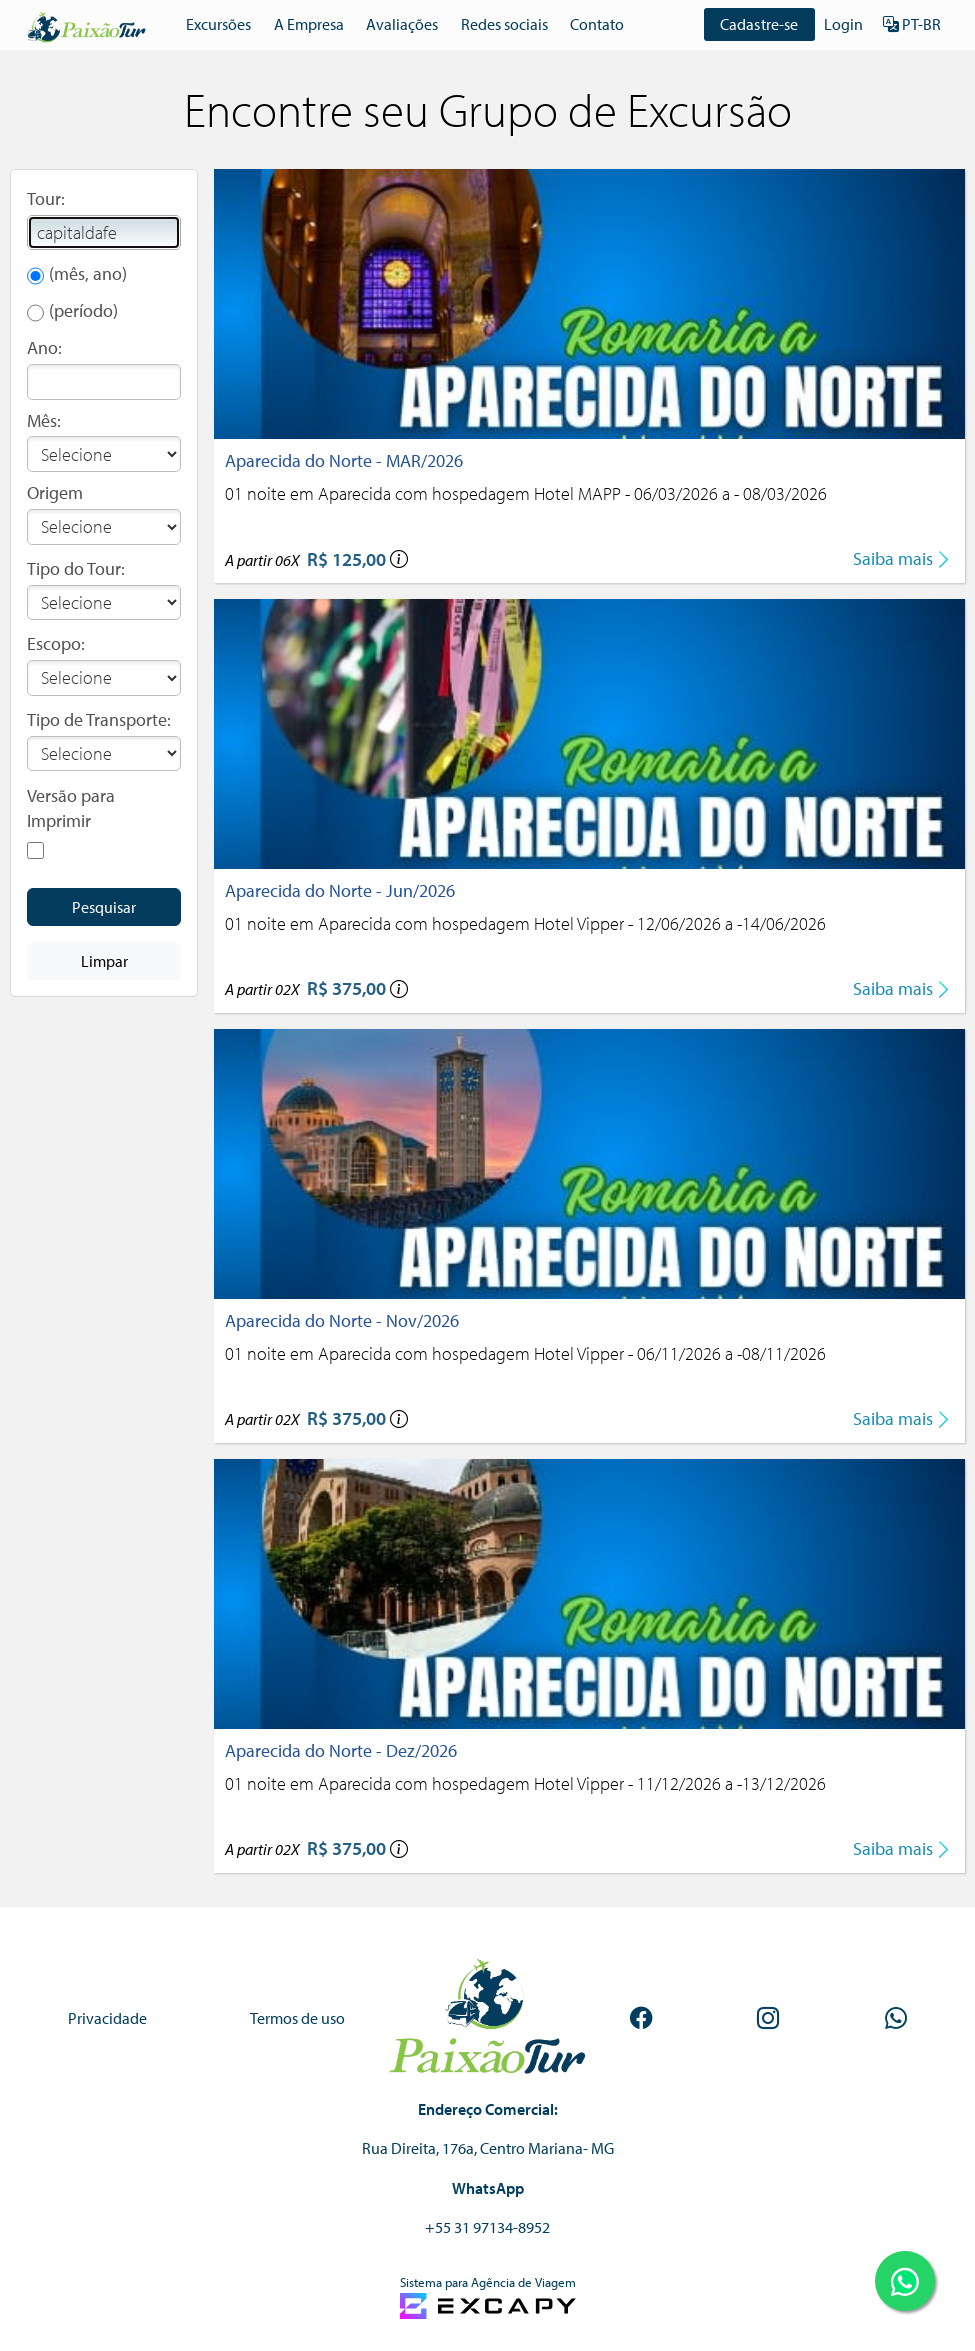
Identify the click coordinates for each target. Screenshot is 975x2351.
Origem (55, 492)
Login (843, 24)
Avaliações (402, 24)
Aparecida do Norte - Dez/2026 (341, 1750)
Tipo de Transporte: (99, 719)
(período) (83, 310)
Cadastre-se (759, 24)
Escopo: (56, 643)
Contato (597, 24)
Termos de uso (297, 2018)
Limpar (104, 961)
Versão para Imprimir (71, 808)
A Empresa (309, 24)
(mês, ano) (88, 273)
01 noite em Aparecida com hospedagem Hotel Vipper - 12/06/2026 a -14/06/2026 (525, 923)
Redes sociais (504, 24)
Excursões (218, 24)
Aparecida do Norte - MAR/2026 (344, 460)
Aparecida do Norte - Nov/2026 (342, 1320)
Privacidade (107, 2018)
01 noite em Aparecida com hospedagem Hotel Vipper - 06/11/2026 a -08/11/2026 (525, 1353)
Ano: (44, 347)
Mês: (44, 420)
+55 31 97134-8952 (487, 2227)
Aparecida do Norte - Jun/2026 (340, 890)
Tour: (46, 198)
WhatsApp (488, 2188)
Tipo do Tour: (76, 568)
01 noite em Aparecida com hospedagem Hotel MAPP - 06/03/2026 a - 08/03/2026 (526, 493)
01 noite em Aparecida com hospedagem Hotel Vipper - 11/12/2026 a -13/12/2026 (525, 1783)
